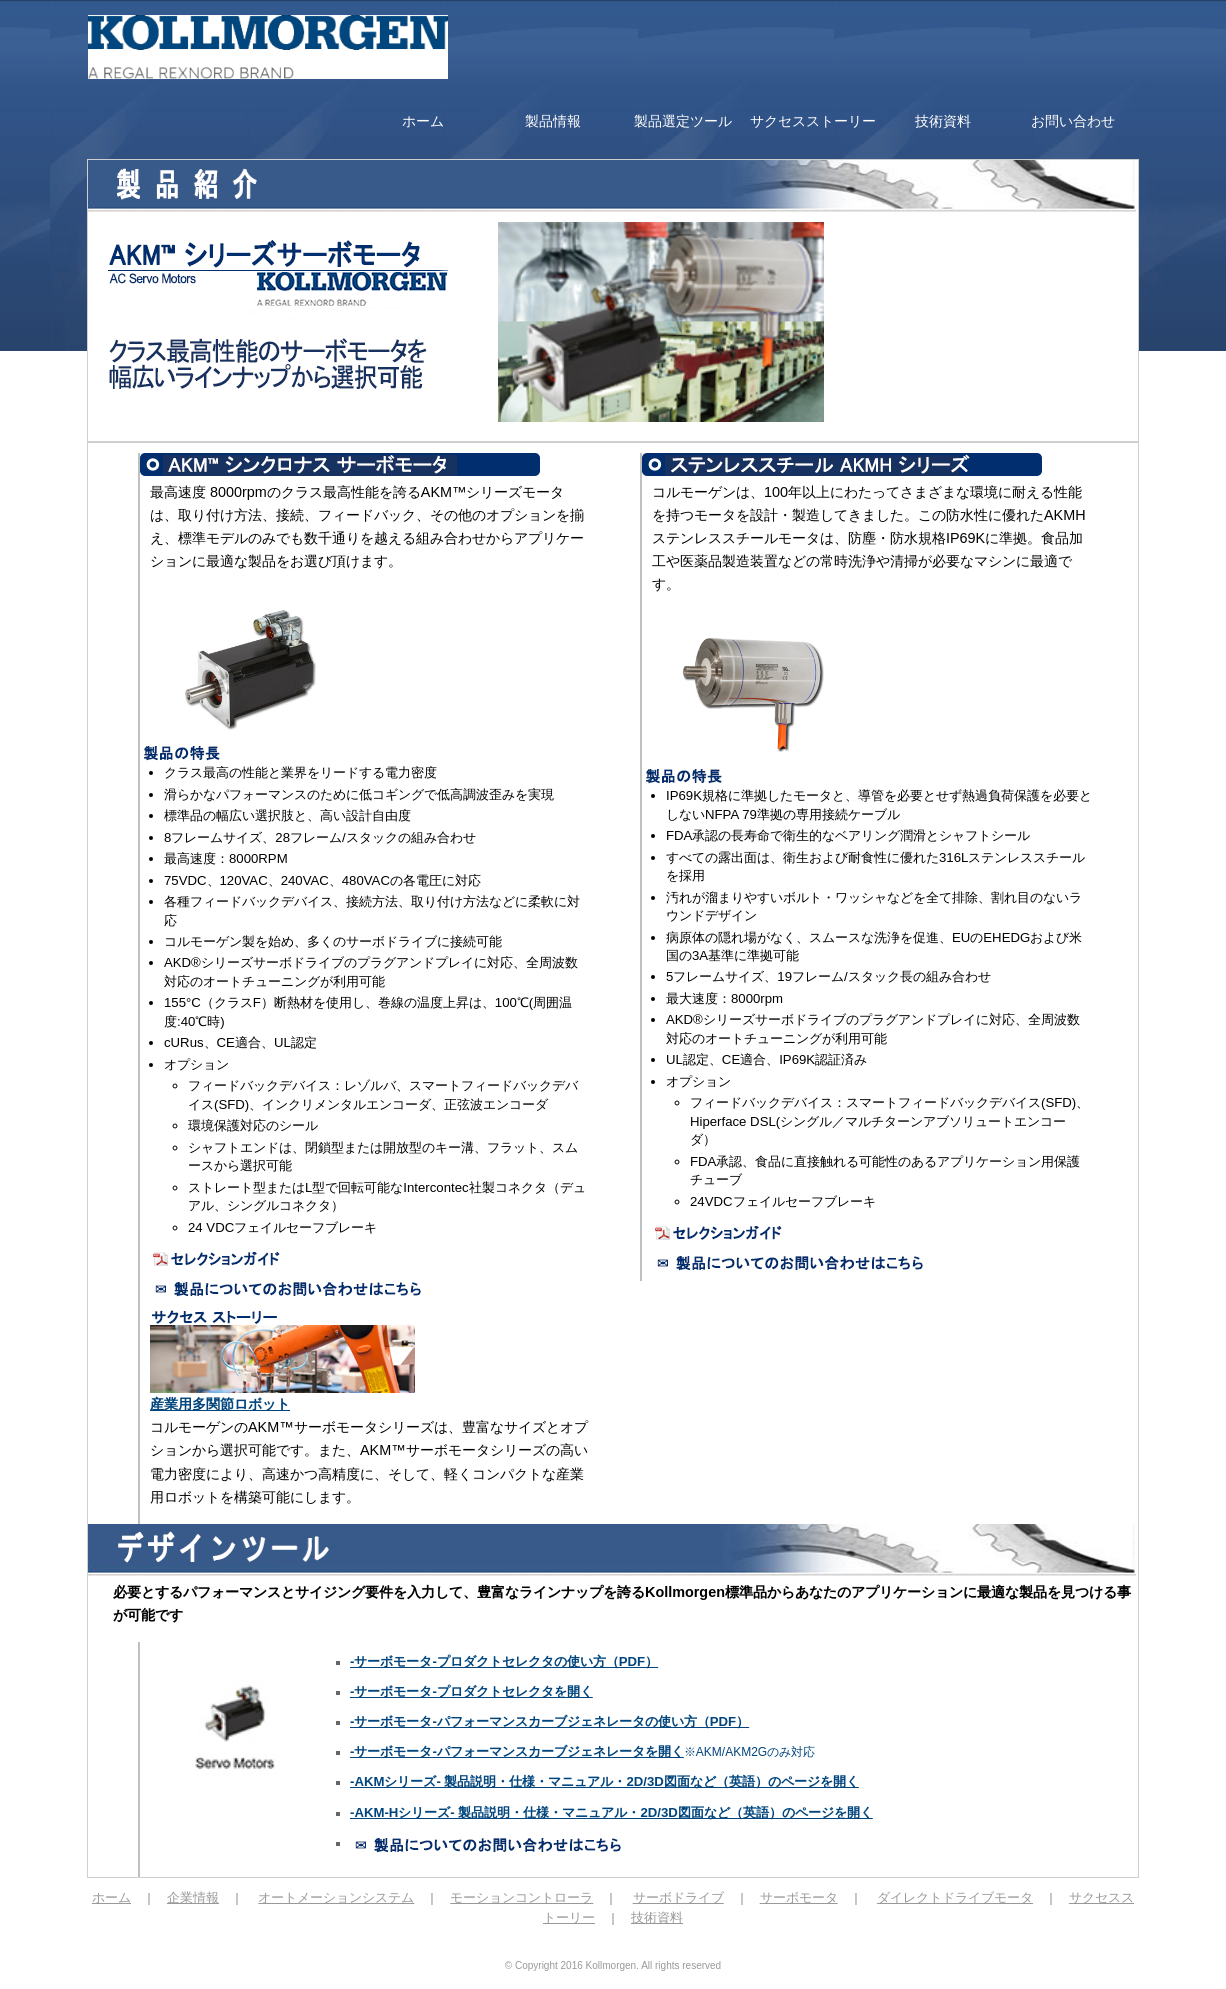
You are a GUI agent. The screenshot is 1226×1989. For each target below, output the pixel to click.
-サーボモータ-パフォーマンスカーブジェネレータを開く (517, 1751)
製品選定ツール (683, 121)
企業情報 (193, 1897)
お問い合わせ (1073, 121)
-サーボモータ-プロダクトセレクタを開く (471, 1691)
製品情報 (553, 121)
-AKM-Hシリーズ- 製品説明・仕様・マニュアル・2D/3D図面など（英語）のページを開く (611, 1812)
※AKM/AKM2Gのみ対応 (749, 1752)
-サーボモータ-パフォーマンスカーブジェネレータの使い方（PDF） (549, 1721)
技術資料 (943, 121)
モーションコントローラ (521, 1897)
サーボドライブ (678, 1897)
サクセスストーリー (813, 121)
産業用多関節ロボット (220, 1404)
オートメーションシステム (336, 1897)
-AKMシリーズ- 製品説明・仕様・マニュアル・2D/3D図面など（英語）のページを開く (604, 1781)
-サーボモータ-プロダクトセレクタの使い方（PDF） (504, 1661)
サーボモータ (799, 1897)
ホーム (423, 121)
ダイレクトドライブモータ (955, 1897)
